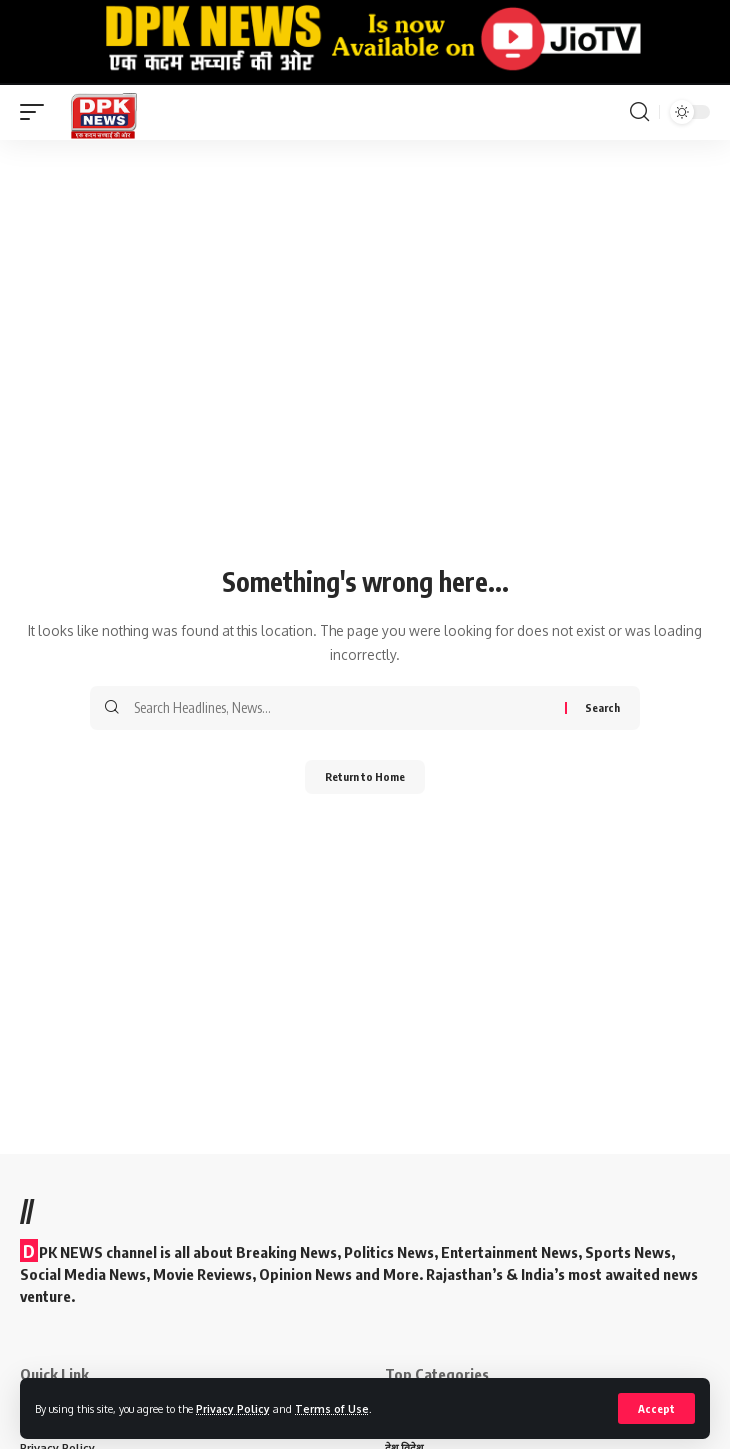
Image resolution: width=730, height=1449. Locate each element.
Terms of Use (332, 1408)
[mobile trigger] (37, 112)
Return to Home (365, 776)
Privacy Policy (233, 1408)
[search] (639, 112)
